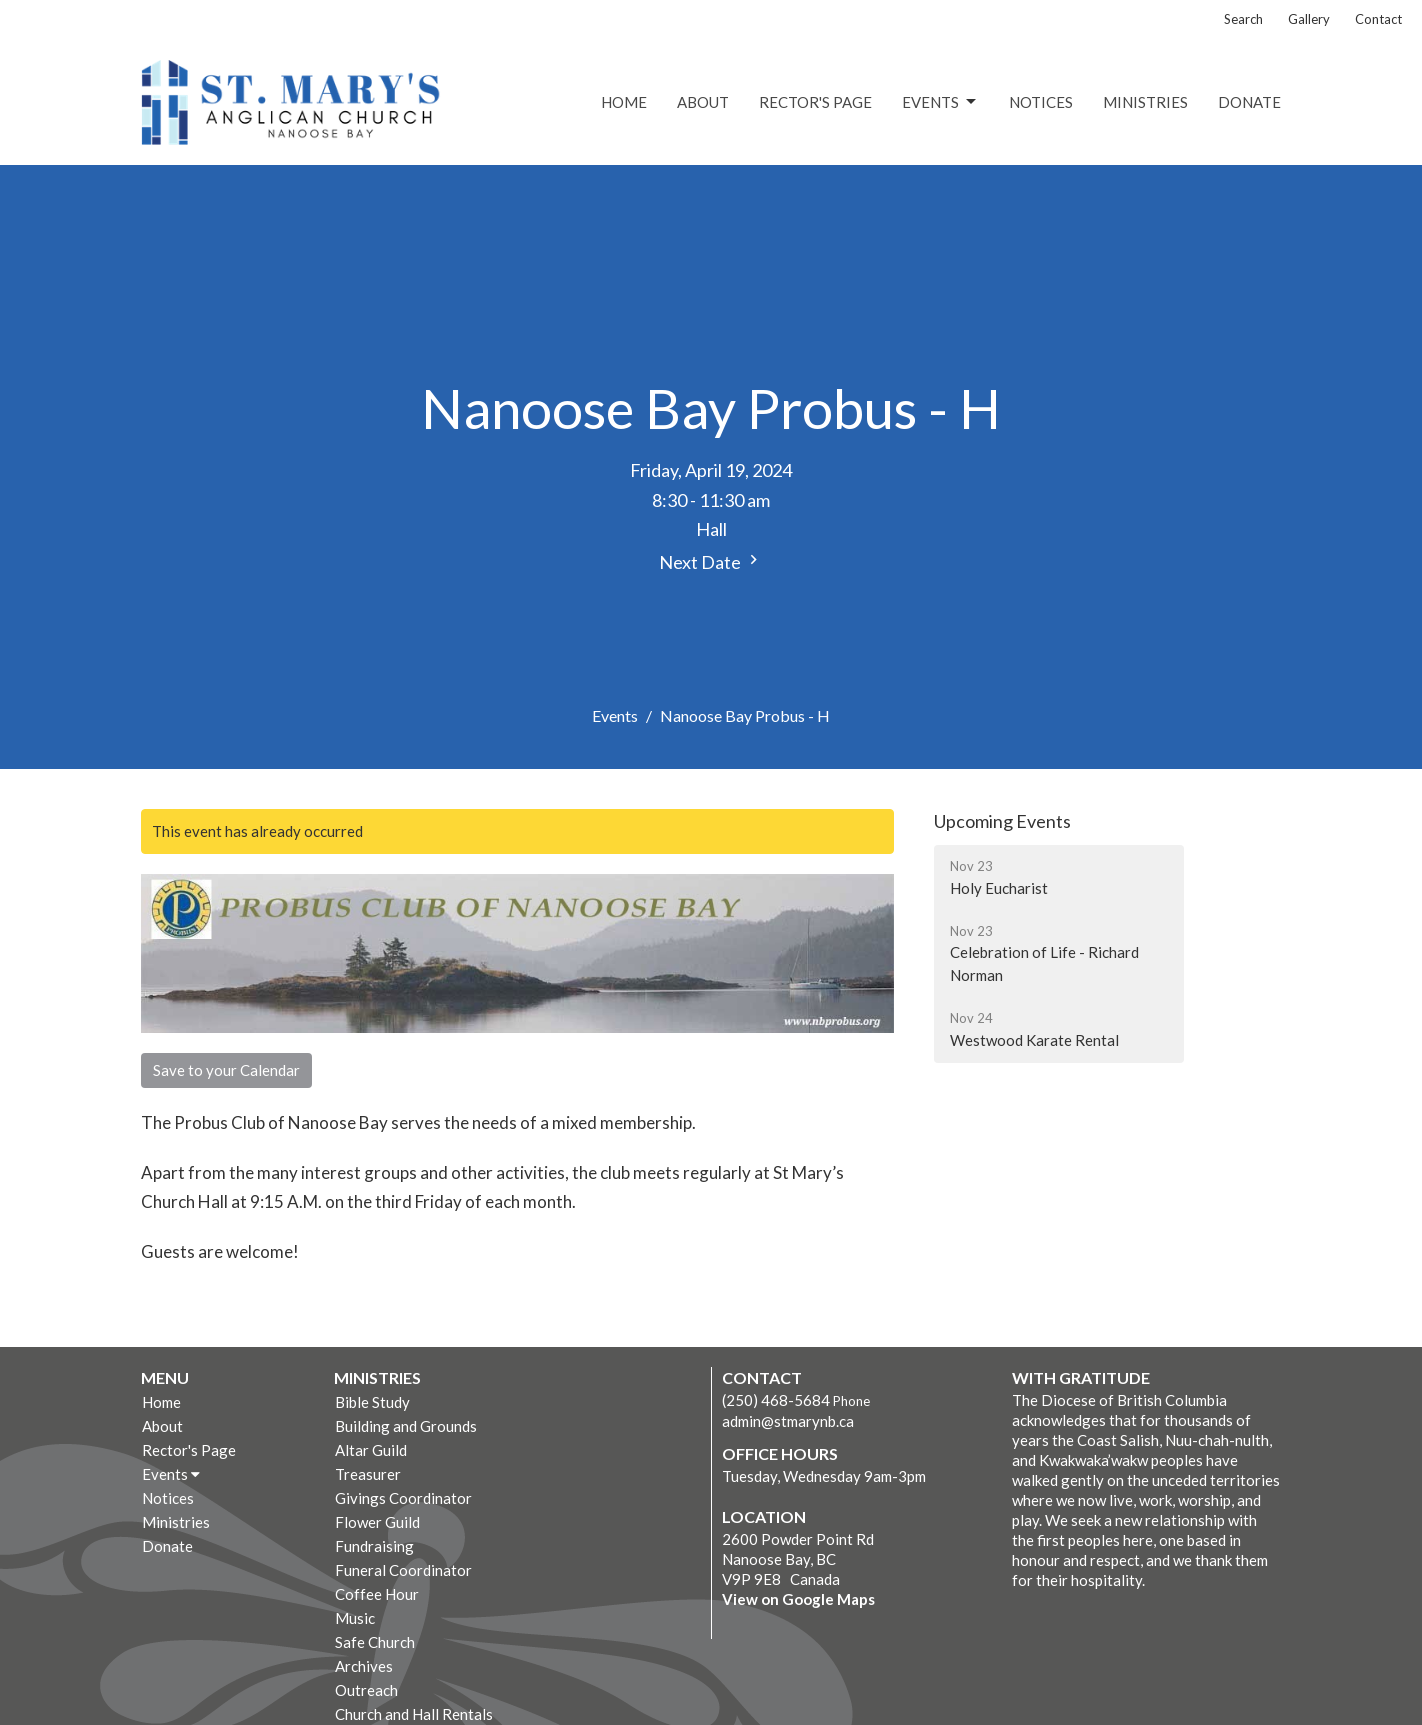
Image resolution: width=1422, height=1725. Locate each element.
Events (940, 102)
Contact (1378, 19)
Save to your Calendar (226, 1070)
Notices (1041, 102)
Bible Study (372, 1402)
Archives (364, 1666)
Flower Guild (377, 1522)
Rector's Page (815, 102)
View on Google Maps (798, 1599)
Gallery (1309, 19)
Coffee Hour (377, 1594)
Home (624, 102)
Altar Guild (371, 1450)
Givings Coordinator (403, 1498)
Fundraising (374, 1546)
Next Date (711, 561)
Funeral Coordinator (403, 1570)
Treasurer (368, 1474)
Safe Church (375, 1642)
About (703, 102)
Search (1243, 19)
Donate (1249, 102)
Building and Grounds (406, 1426)
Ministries (1145, 102)
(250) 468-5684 (776, 1400)
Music (355, 1618)
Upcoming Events (1002, 821)
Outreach (366, 1690)
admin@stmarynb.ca (788, 1421)
